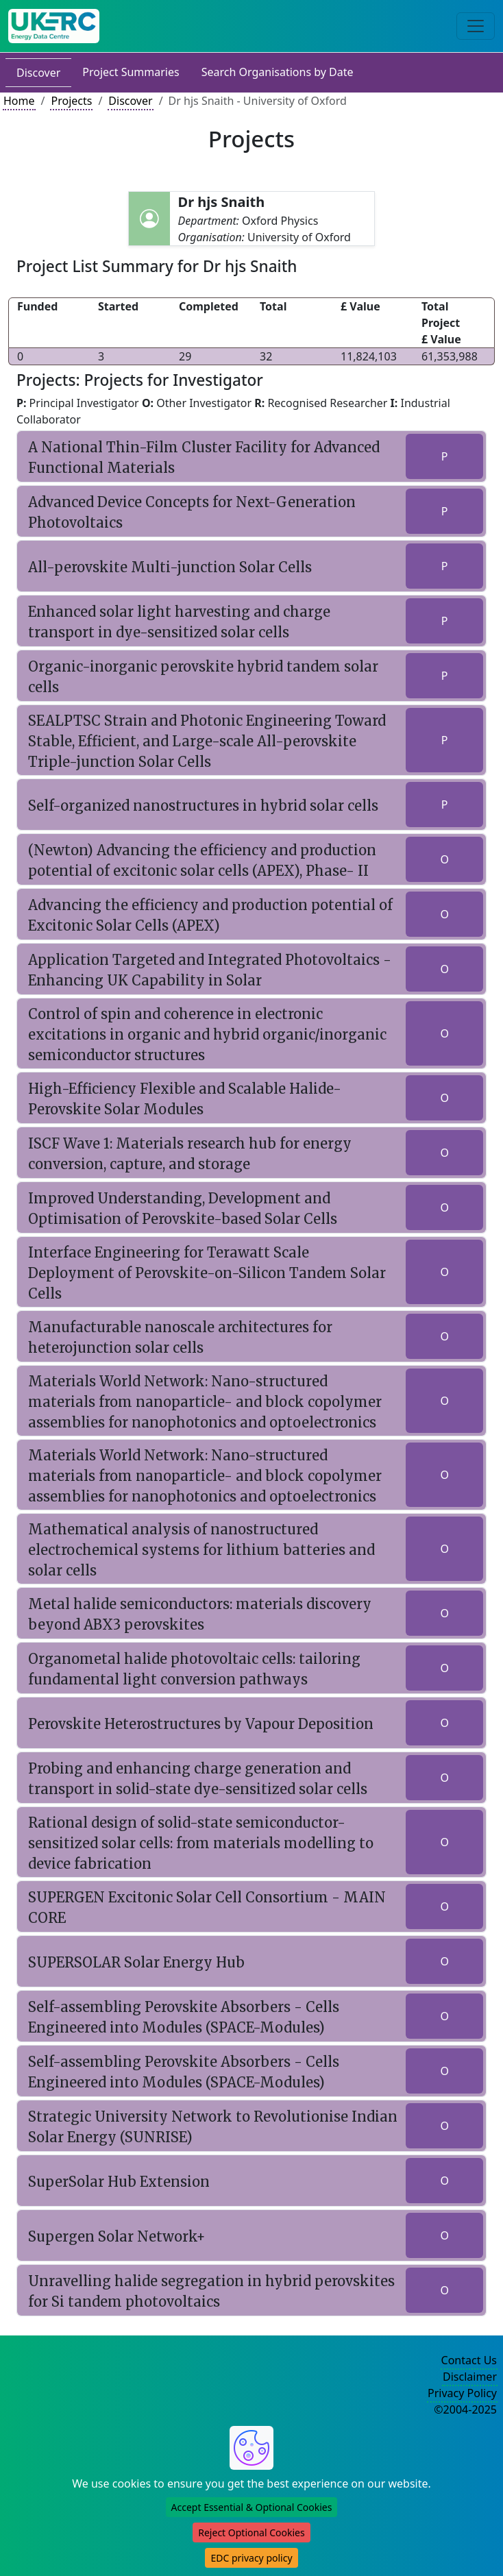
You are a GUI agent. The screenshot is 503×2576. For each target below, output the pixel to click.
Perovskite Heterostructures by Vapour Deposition (200, 1723)
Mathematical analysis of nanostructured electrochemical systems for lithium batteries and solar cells (201, 1550)
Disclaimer (470, 2376)
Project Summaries (130, 71)
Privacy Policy (462, 2393)
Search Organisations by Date (277, 71)
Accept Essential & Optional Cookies (251, 2507)
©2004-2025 (465, 2409)
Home (19, 100)
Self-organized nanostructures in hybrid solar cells (203, 805)
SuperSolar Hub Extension (119, 2181)
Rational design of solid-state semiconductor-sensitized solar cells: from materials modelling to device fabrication (200, 1843)
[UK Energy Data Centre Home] (53, 26)
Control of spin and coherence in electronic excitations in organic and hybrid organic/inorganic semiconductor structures (207, 1034)
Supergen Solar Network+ (117, 2236)
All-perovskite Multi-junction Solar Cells (170, 567)
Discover (38, 72)
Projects (71, 100)
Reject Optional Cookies (251, 2532)
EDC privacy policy (251, 2557)
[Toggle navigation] (475, 26)
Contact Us (469, 2360)
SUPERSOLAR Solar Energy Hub (136, 1962)
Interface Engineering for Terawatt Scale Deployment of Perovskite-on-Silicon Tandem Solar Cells (207, 1273)
